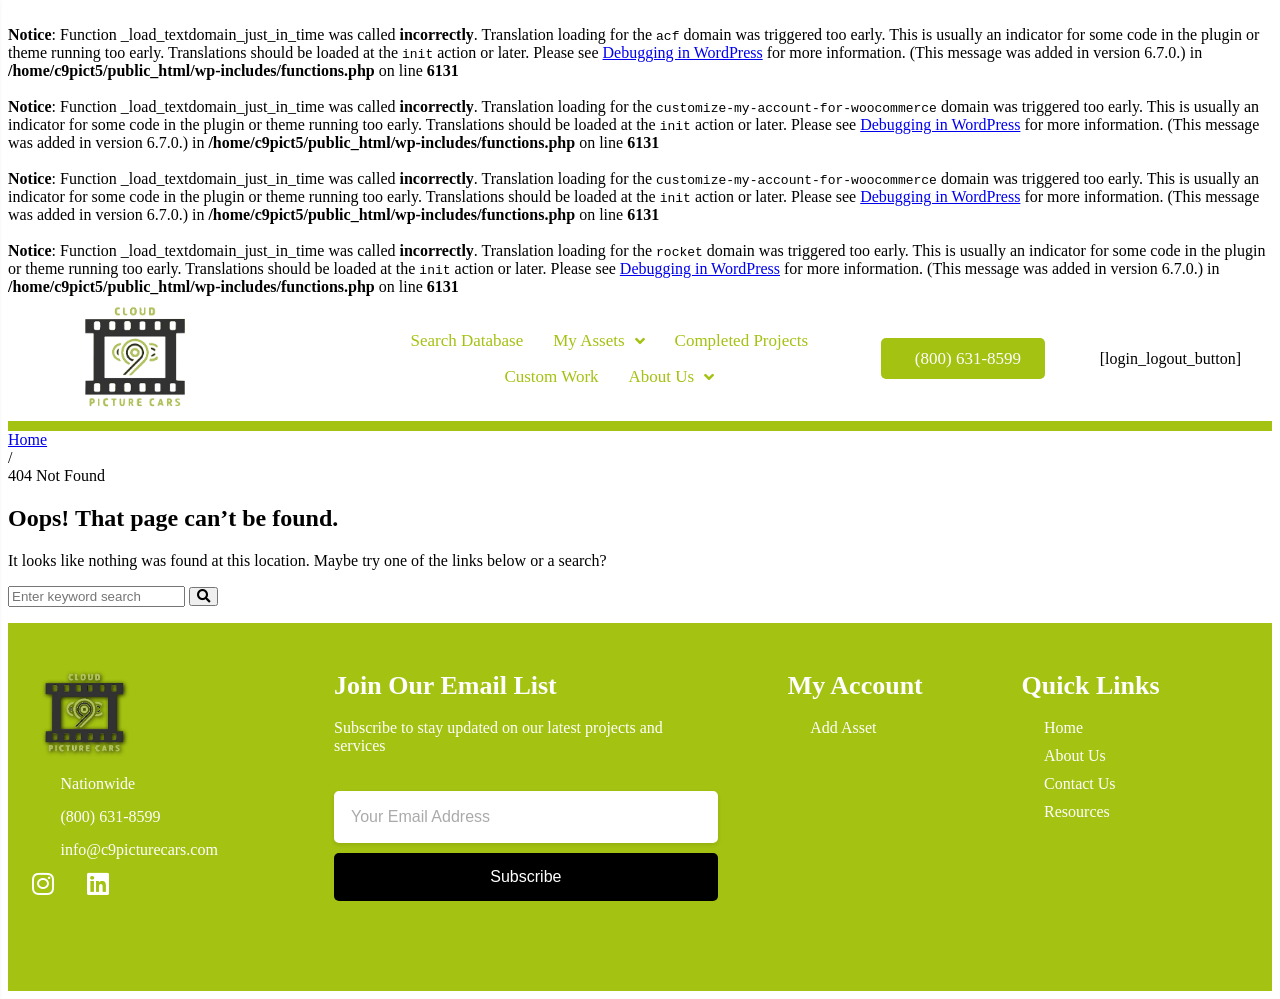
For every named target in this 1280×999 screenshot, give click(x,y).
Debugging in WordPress (682, 52)
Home (27, 439)
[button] (304, 369)
